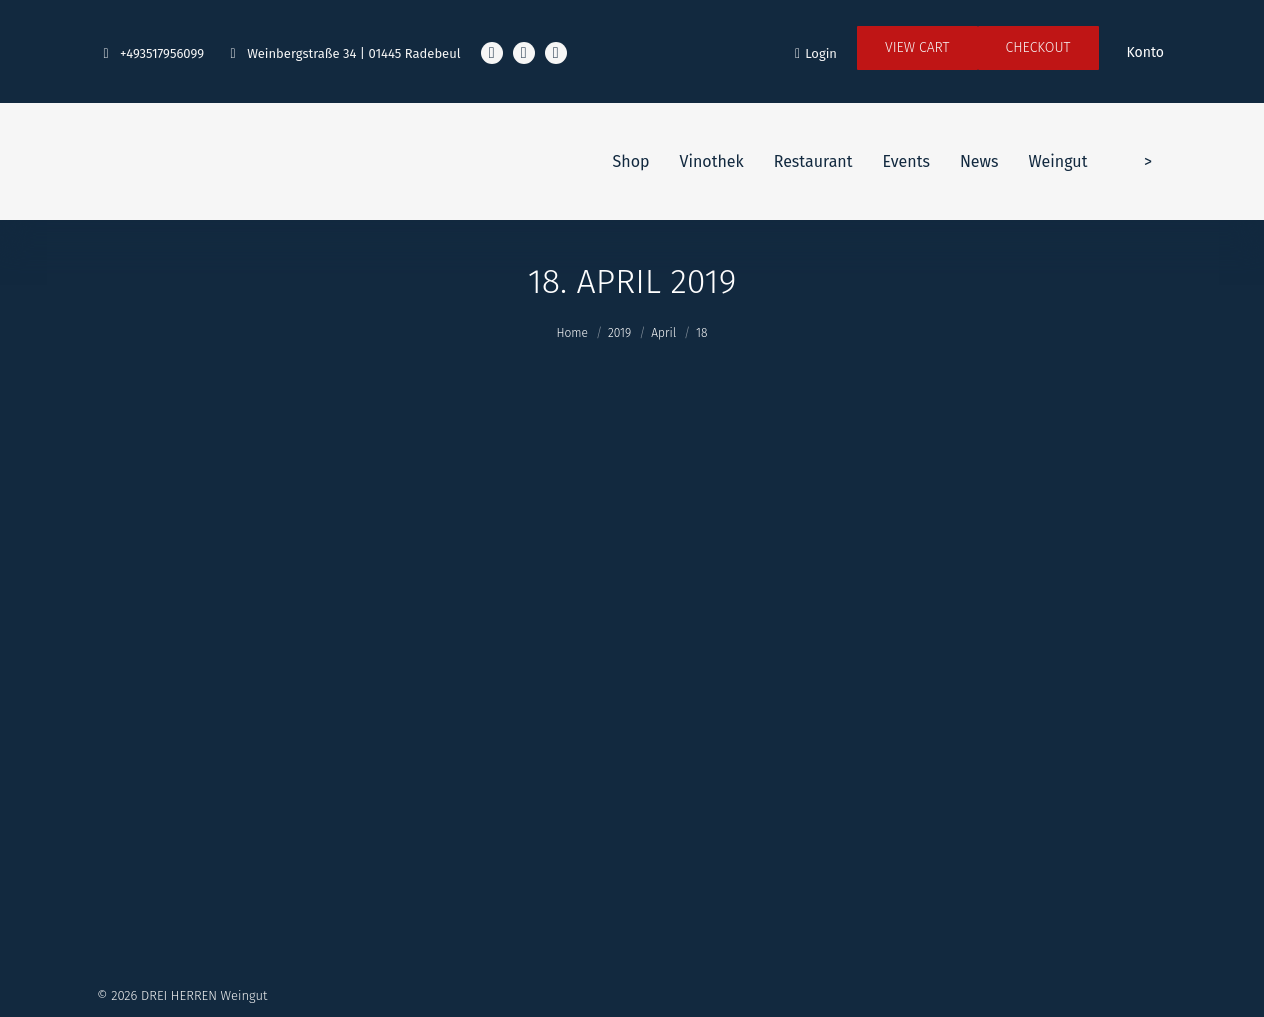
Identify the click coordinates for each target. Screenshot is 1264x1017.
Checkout (1038, 47)
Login (816, 53)
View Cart (917, 47)
